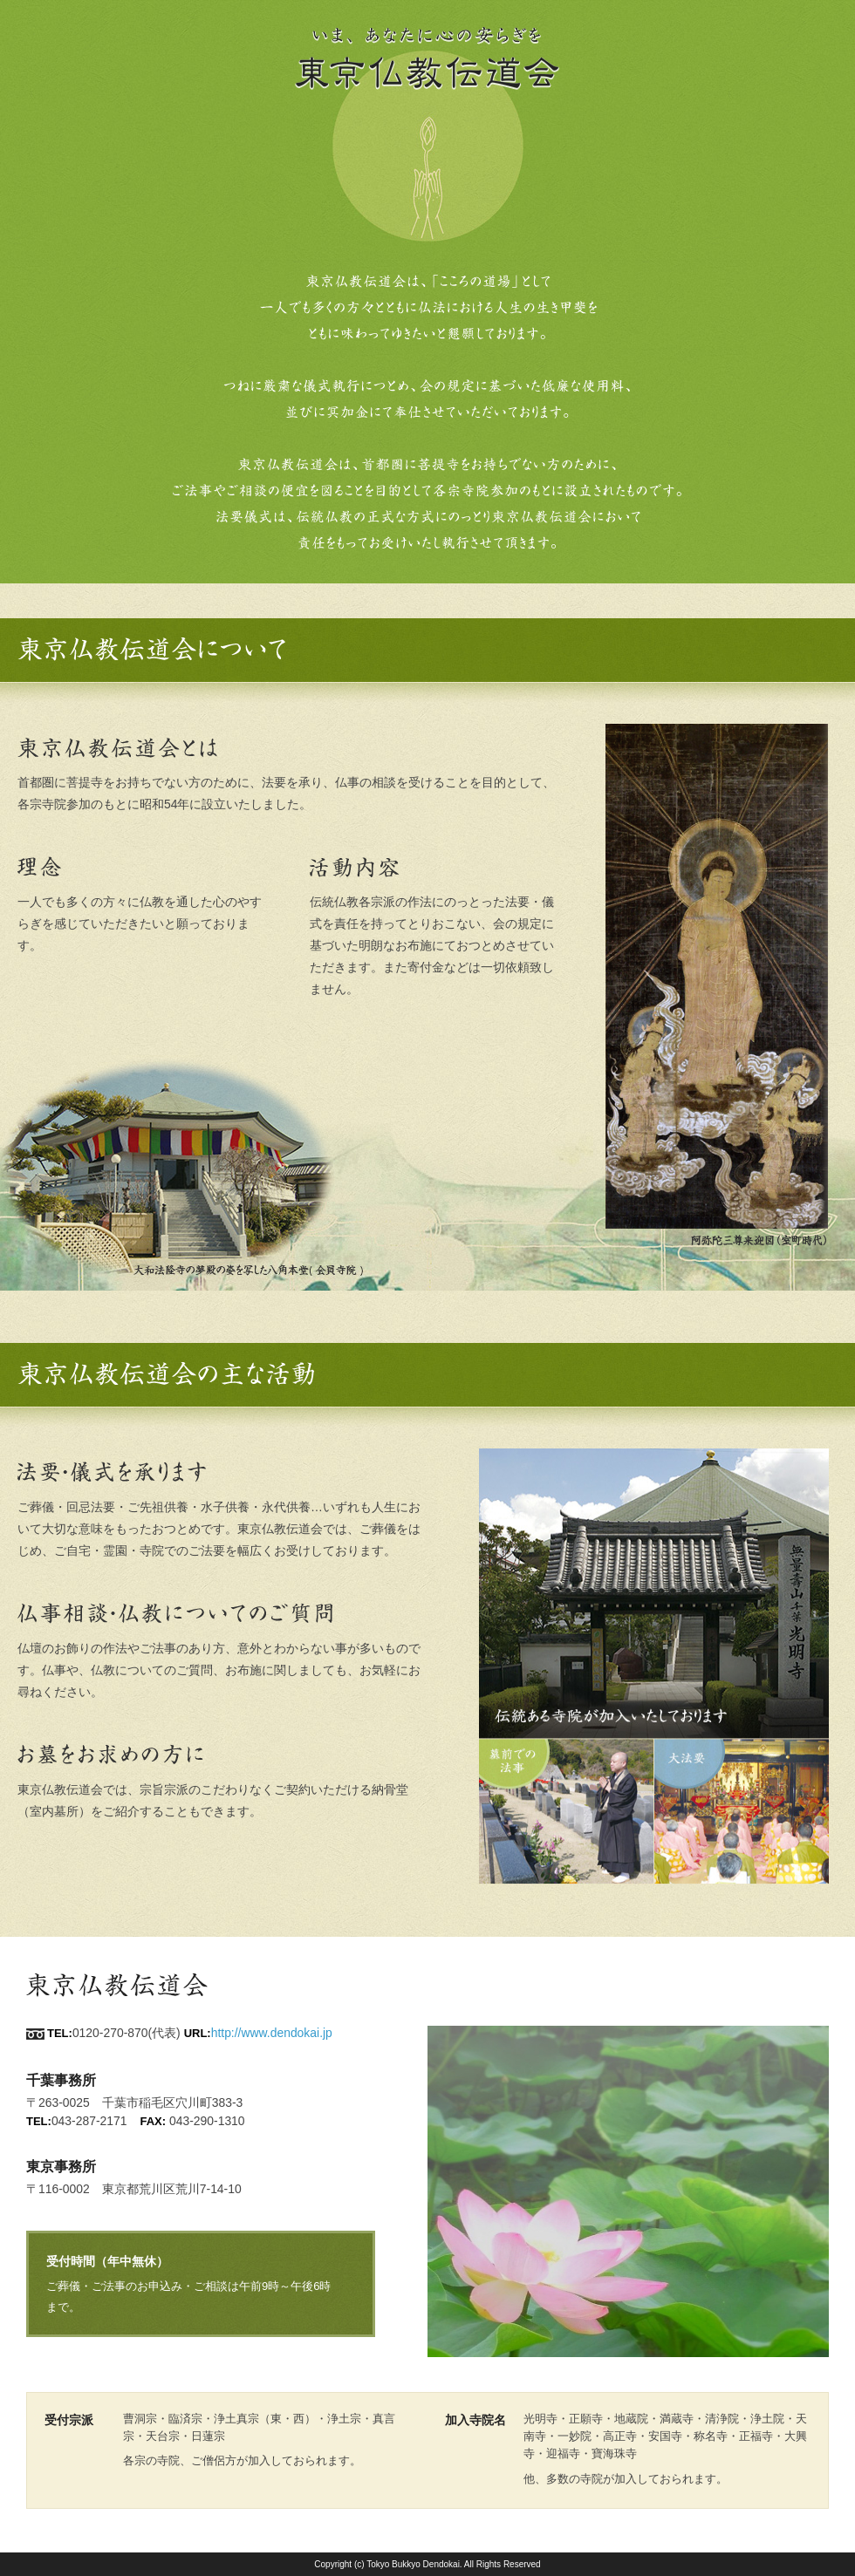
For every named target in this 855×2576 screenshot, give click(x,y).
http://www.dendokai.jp (271, 2033)
